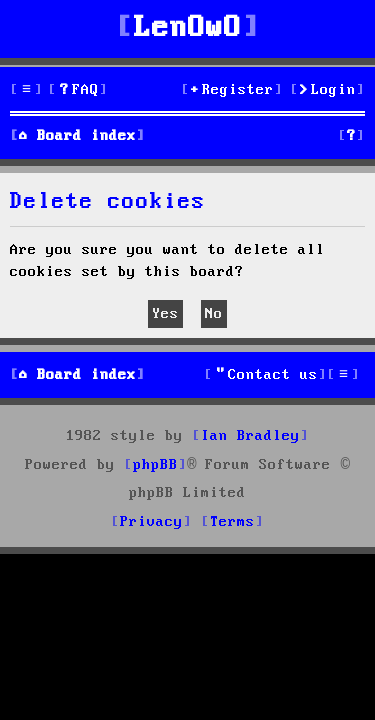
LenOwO (188, 28)
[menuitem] (78, 90)
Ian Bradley (250, 436)
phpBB (155, 465)
